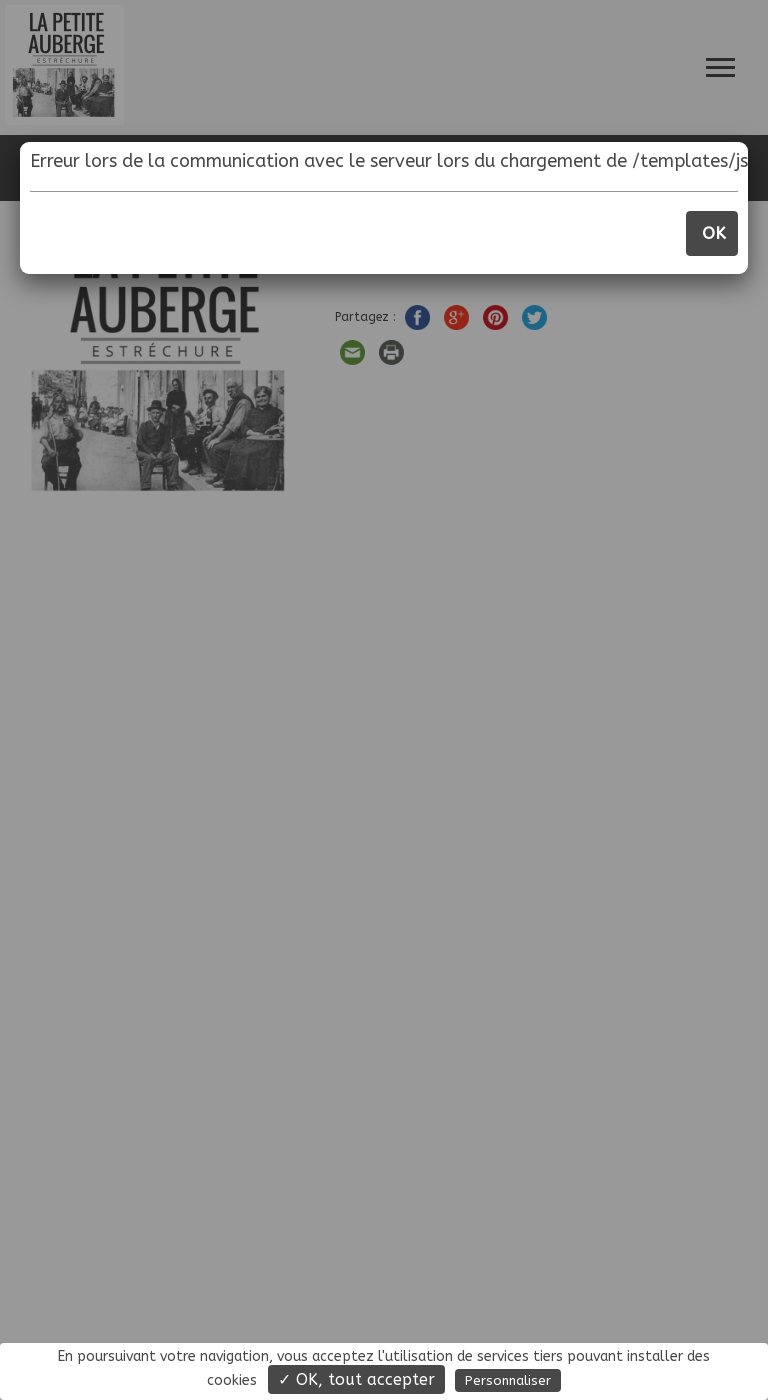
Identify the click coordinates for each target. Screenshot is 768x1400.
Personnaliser (508, 1380)
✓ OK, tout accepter (356, 1379)
